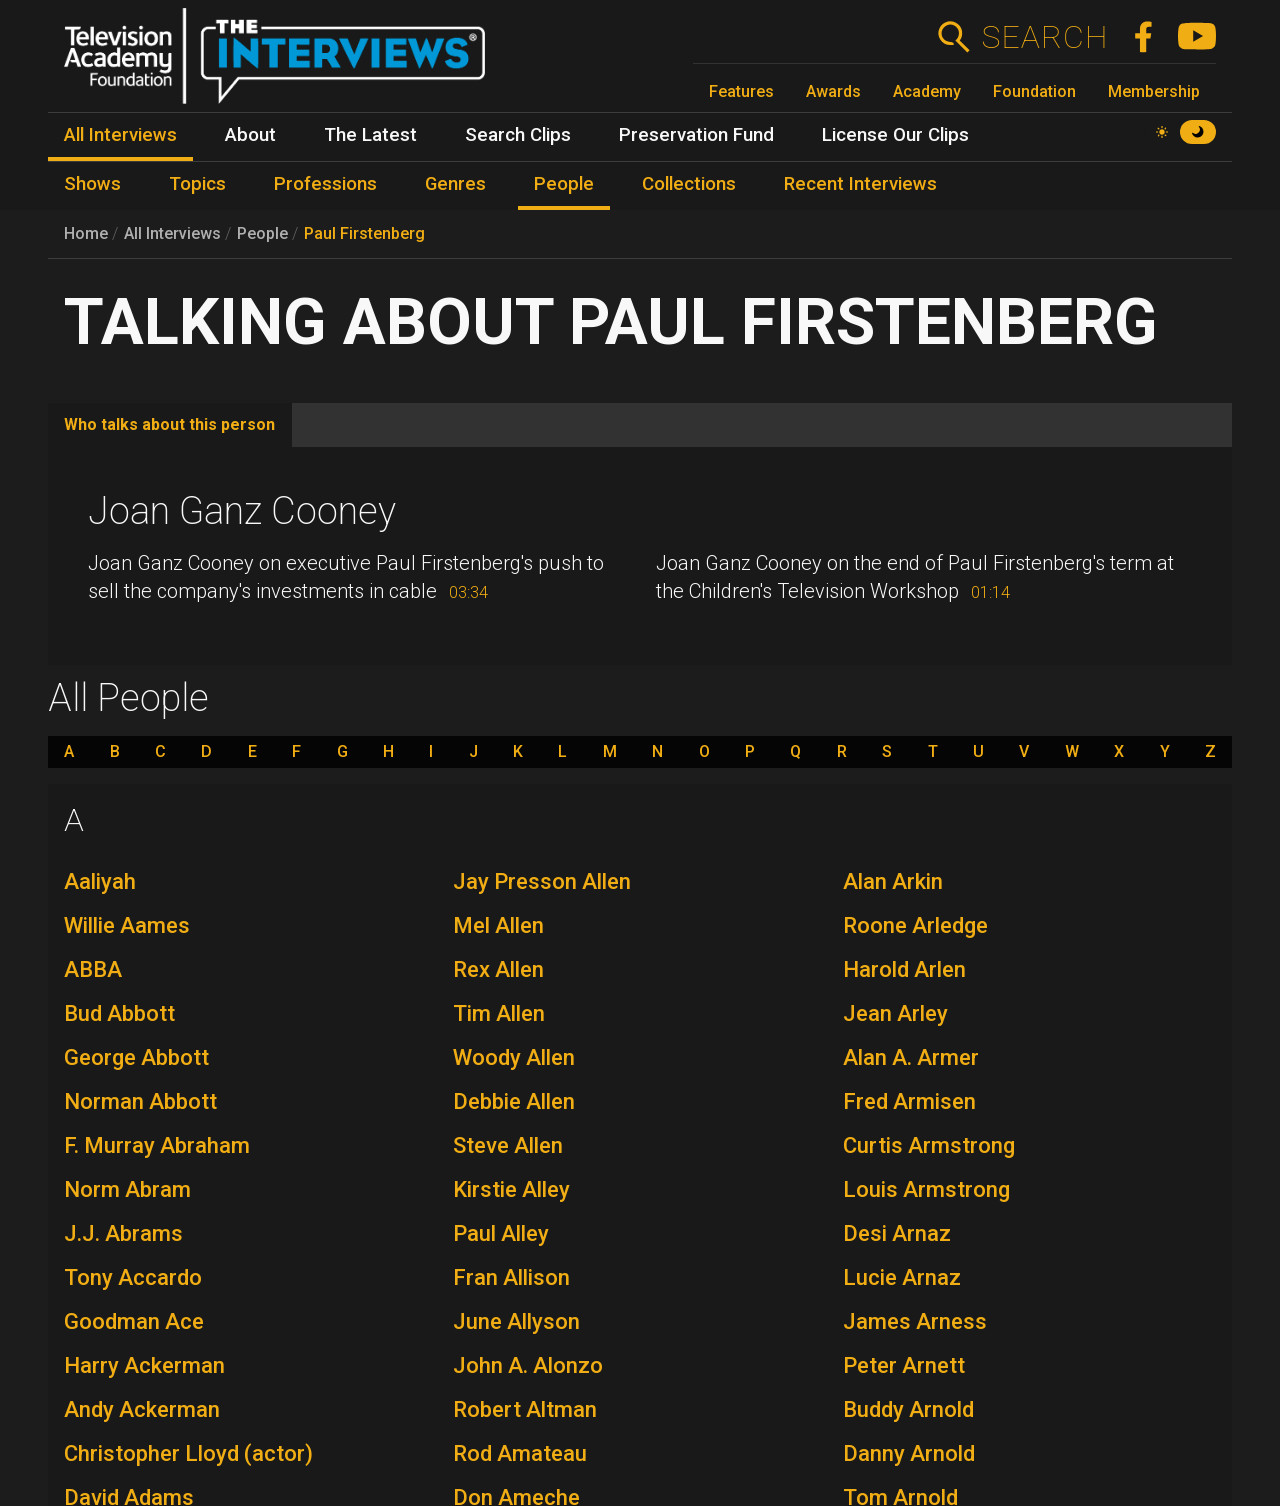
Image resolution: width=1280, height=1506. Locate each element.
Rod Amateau (520, 1453)
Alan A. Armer (911, 1057)
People (262, 233)
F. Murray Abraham (157, 1145)
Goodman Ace (134, 1321)
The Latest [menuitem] (370, 135)
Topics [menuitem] (197, 184)
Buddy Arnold (908, 1409)
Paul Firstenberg (364, 233)
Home (86, 233)
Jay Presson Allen (542, 881)
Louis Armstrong (926, 1189)
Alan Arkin (893, 881)
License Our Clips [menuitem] (895, 135)
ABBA (93, 969)
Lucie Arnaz (902, 1277)
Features (741, 91)
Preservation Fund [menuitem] (696, 135)
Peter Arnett (904, 1365)
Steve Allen (508, 1145)
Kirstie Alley (511, 1189)
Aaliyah (100, 881)
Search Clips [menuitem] (518, 135)
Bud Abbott (119, 1013)
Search (1044, 37)
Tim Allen (499, 1013)
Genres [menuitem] (455, 184)
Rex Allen (498, 969)
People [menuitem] (564, 184)
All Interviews (172, 233)
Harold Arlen (904, 969)
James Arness (915, 1321)
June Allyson (516, 1321)
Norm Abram (127, 1189)
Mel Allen (498, 925)
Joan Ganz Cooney (242, 511)
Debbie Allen (514, 1101)
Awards (833, 91)
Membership (1154, 91)
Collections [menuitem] (689, 184)
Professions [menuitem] (325, 184)
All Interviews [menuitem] (120, 135)
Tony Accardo (133, 1277)
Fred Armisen (909, 1101)
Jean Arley (895, 1013)
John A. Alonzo (528, 1365)
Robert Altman (525, 1409)
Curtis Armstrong (929, 1145)
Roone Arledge (915, 925)
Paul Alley (501, 1233)
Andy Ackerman (142, 1409)
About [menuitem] (250, 135)
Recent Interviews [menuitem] (860, 184)
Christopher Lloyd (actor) (188, 1453)
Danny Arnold (909, 1453)
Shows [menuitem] (92, 184)
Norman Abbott (140, 1101)
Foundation (1034, 91)
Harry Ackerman (144, 1365)
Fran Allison (511, 1277)
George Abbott (136, 1057)
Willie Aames (127, 925)
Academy (927, 91)
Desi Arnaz (897, 1233)
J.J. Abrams (123, 1233)
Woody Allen (514, 1057)
